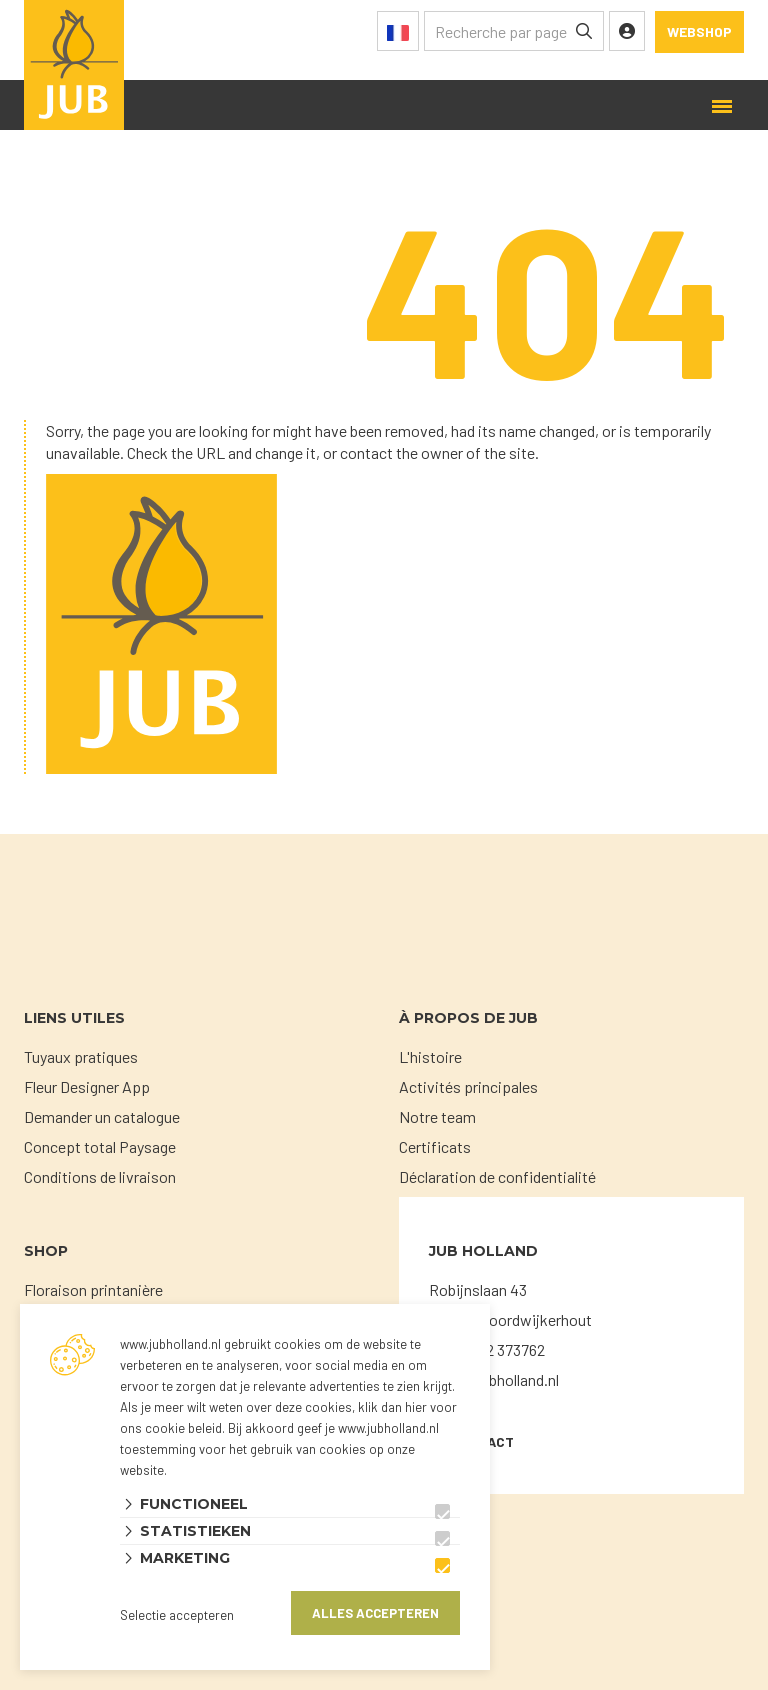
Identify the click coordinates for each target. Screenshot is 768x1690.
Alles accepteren (375, 1613)
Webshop (699, 31)
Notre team (437, 1116)
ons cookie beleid (171, 1428)
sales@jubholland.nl (494, 1379)
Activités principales (468, 1086)
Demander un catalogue (102, 1116)
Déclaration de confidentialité (497, 1176)
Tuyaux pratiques (81, 1056)
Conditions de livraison (100, 1176)
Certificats (435, 1146)
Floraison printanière (93, 1289)
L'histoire (430, 1056)
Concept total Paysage (100, 1146)
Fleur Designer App (87, 1086)
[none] (584, 31)
